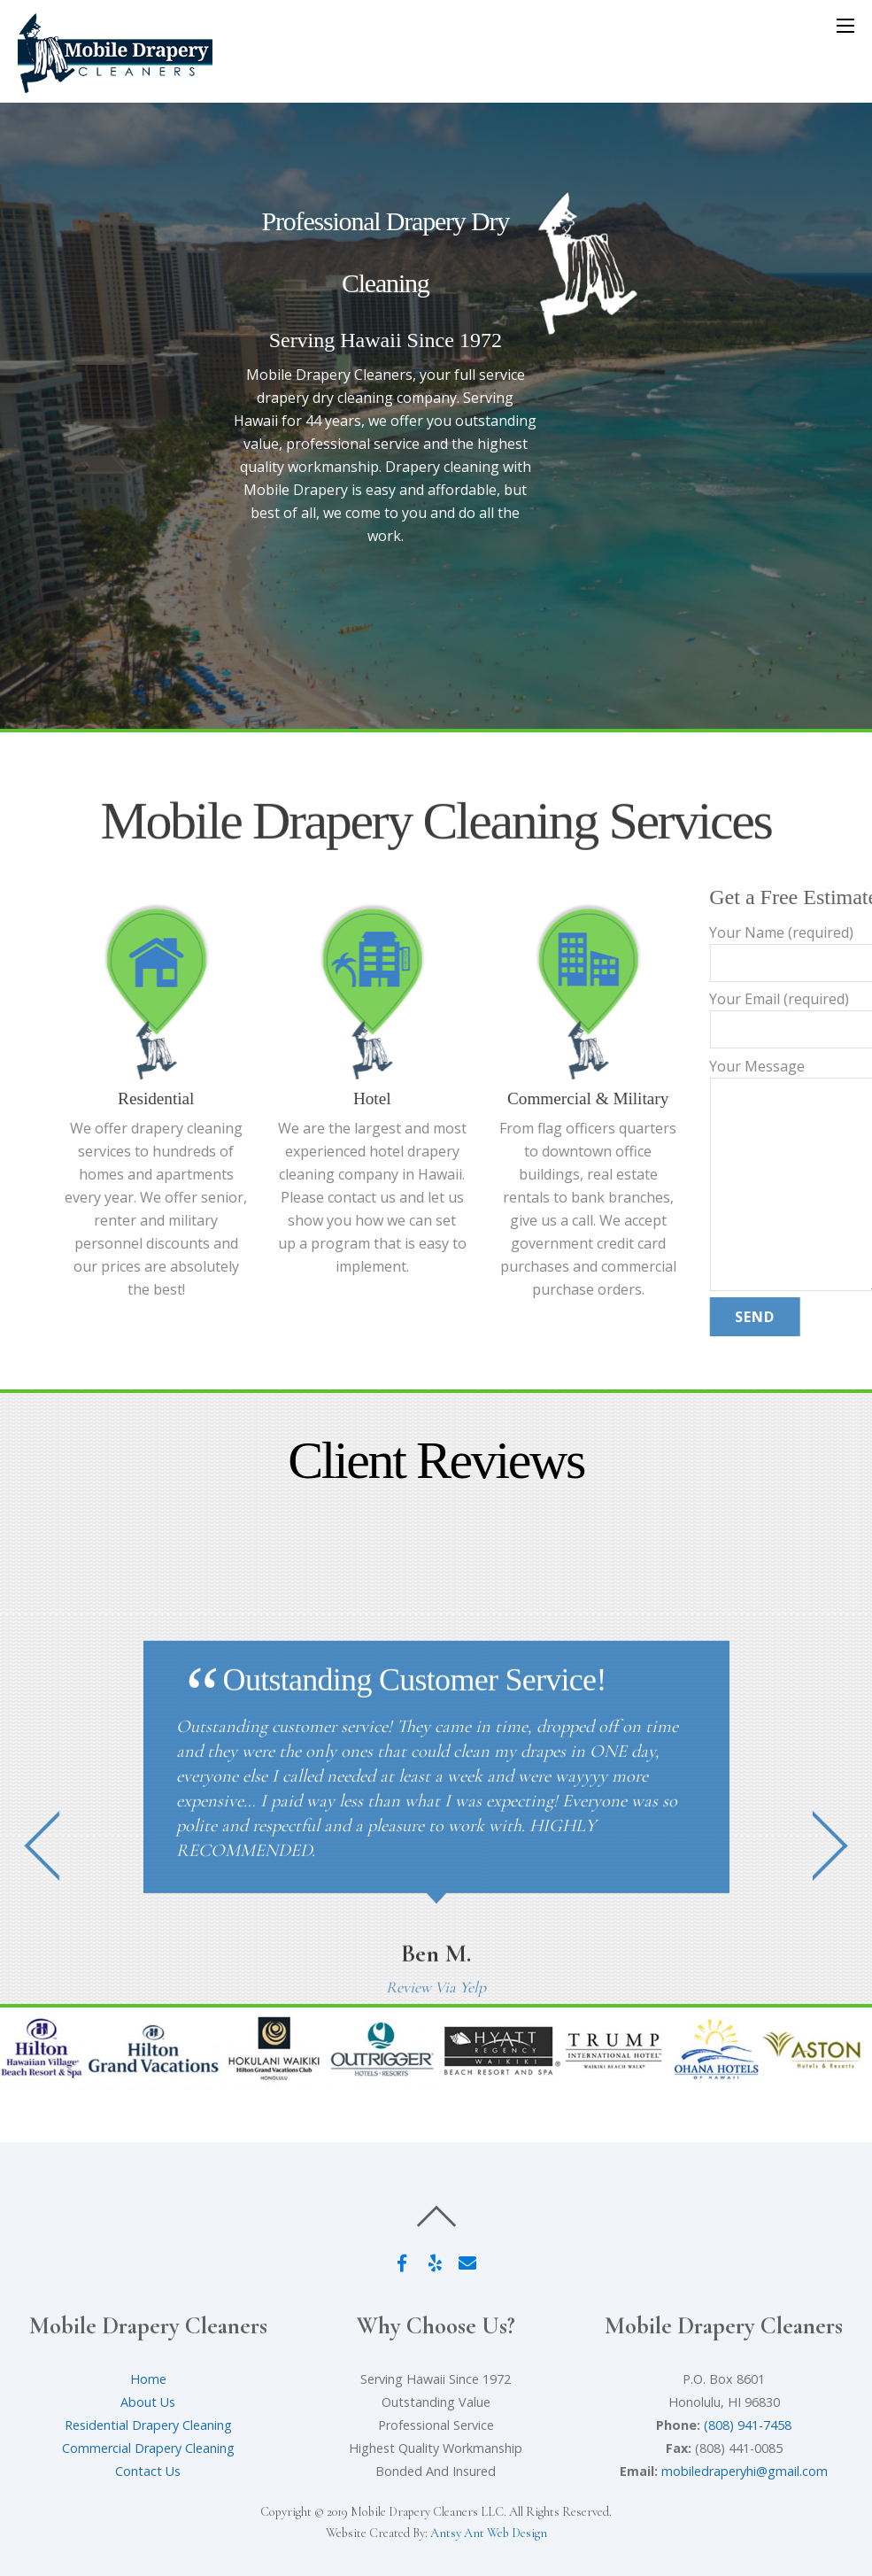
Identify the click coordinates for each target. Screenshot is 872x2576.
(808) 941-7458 (747, 2425)
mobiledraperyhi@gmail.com (744, 2471)
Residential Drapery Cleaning (148, 2425)
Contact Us (148, 2471)
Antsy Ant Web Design (488, 2533)
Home (148, 2379)
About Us (147, 2402)
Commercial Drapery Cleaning (148, 2448)
